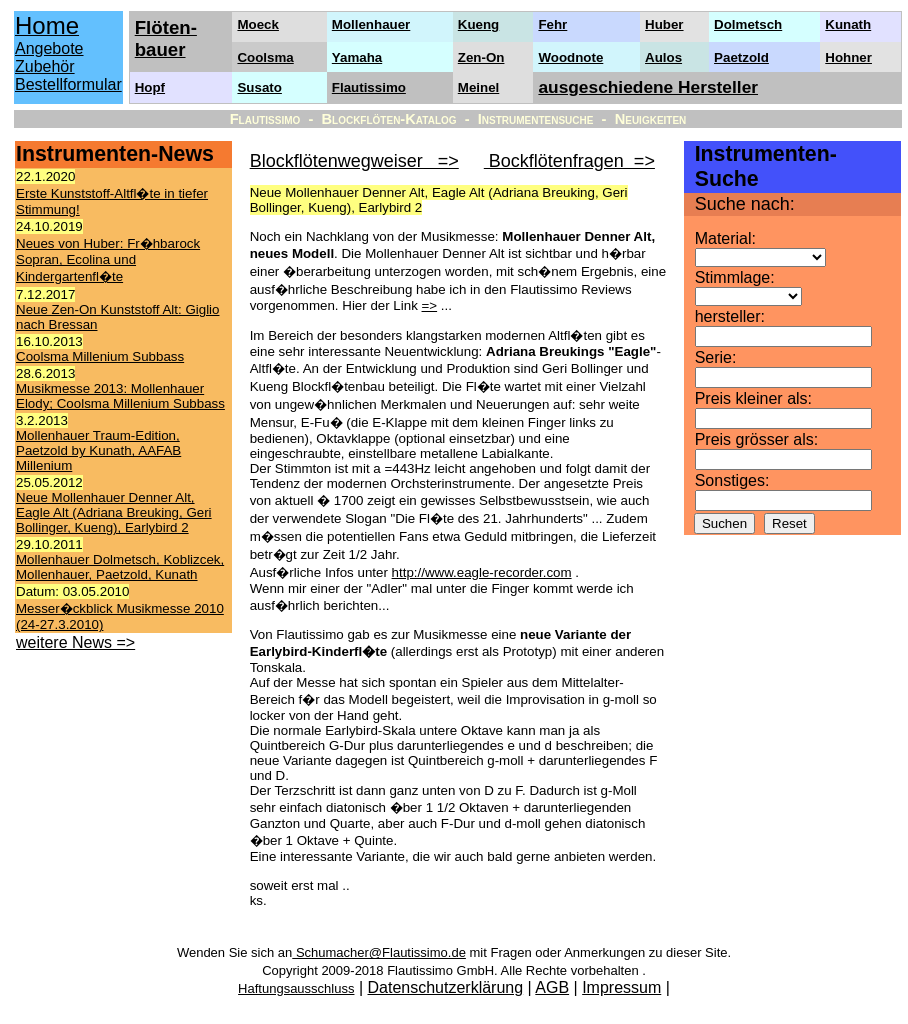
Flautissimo (369, 87)
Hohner (848, 57)
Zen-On (481, 57)
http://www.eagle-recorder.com (482, 572)
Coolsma (265, 57)
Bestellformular (68, 84)
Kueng (478, 24)
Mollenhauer (371, 24)
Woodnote (570, 57)
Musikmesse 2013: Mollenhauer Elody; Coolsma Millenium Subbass (120, 396)
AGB (552, 987)
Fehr (552, 24)
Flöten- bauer (166, 38)
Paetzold (741, 57)
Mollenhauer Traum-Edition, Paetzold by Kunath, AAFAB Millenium (98, 450)
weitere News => (75, 642)
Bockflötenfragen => (569, 161)
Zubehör (45, 66)
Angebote (49, 48)
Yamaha (357, 57)
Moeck (257, 24)
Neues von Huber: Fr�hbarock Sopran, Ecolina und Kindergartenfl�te (108, 260)
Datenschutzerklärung (446, 987)
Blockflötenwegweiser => (354, 161)
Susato (259, 87)
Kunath (848, 24)
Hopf (150, 87)
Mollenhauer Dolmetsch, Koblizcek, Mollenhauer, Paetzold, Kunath (120, 567)
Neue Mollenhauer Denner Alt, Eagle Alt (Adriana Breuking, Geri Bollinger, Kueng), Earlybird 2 (114, 512)
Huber (664, 24)
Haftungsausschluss (296, 988)
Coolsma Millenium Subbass (100, 356)
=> (430, 305)
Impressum (621, 987)
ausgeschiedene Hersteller (648, 87)
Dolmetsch (748, 24)
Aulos (663, 57)
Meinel (478, 87)
